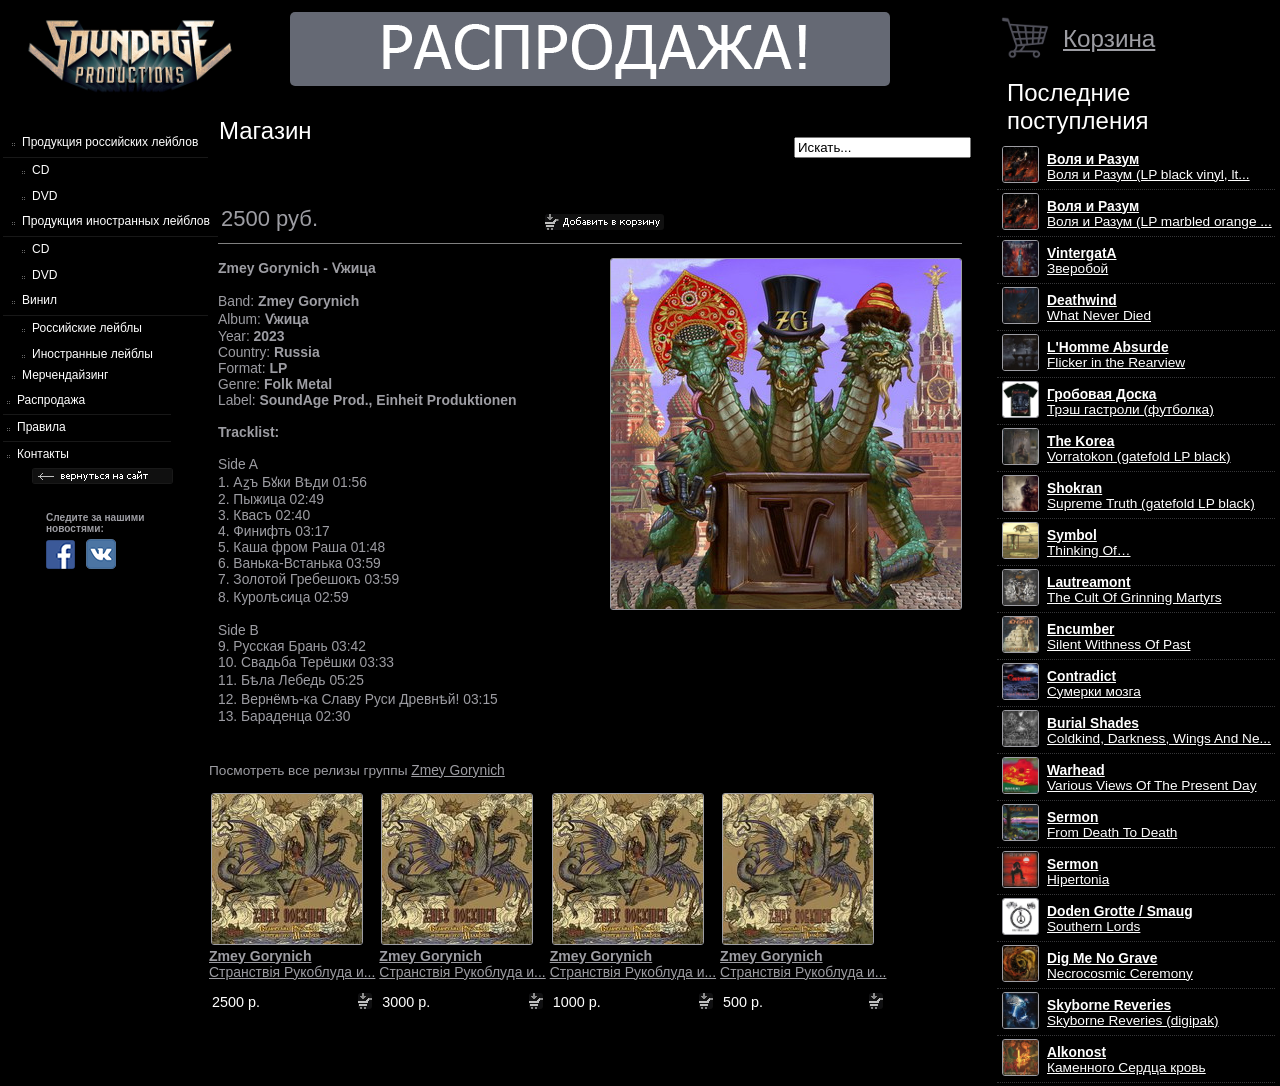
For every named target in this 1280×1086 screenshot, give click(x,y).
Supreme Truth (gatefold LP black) (1151, 496)
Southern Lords (1120, 919)
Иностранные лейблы (92, 354)
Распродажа (51, 400)
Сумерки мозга (1094, 684)
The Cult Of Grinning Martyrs (1134, 590)
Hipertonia (1078, 872)
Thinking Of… (1089, 543)
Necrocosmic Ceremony (1120, 966)
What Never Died (1099, 308)
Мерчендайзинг (65, 375)
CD (40, 170)
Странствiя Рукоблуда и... (292, 964)
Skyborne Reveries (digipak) (1133, 1013)
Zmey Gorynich (458, 770)
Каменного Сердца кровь (1126, 1060)
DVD (44, 196)
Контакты (43, 454)
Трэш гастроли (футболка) (1130, 402)
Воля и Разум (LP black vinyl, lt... (1148, 167)
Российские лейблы (87, 328)
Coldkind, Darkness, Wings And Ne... (1159, 731)
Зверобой (1082, 261)
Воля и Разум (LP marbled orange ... (1159, 214)
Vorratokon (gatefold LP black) (1138, 449)
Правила (41, 427)
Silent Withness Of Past (1118, 637)
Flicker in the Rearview (1116, 355)
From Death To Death (1112, 825)
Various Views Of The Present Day (1152, 778)
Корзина (1109, 38)
